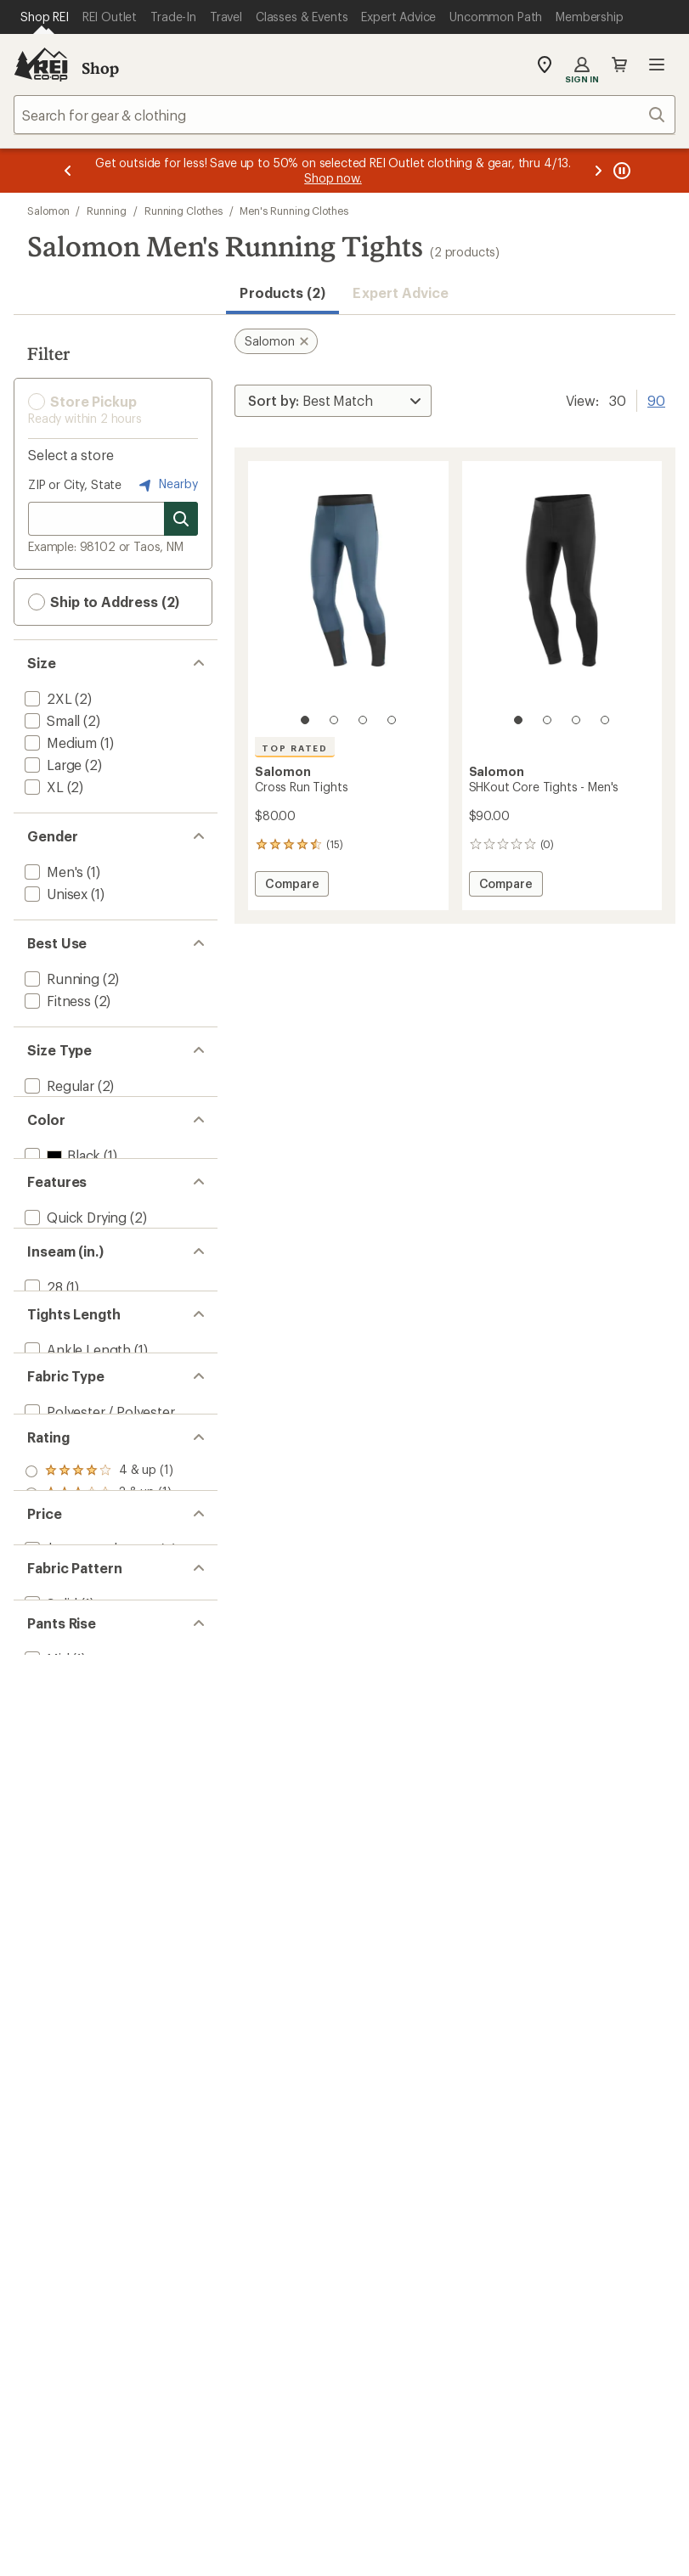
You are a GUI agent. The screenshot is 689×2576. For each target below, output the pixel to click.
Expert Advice (401, 292)
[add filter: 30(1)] (42, 1473)
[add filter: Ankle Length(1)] (76, 1558)
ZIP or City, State (74, 484)
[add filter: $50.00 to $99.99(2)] (88, 1917)
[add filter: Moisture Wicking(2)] (87, 1344)
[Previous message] (68, 170)
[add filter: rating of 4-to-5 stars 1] (99, 1767)
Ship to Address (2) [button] (103, 601)
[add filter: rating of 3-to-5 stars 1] (99, 1789)
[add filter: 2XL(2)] (46, 698)
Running (106, 211)
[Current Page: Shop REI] (45, 17)
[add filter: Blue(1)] (57, 1237)
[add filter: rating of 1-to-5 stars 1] (99, 1833)
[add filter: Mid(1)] (45, 2086)
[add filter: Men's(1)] (52, 871)
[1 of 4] (305, 720)
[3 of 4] (362, 720)
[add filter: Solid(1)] (49, 2002)
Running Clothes (183, 211)
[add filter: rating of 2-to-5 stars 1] (99, 1811)
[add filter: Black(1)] (60, 1214)
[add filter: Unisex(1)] (54, 894)
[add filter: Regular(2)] (57, 1085)
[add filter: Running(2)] (60, 978)
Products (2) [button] (282, 292)
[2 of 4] (333, 720)
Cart (619, 64)
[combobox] (344, 114)
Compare (291, 886)
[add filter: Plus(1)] (47, 1108)
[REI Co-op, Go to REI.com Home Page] (41, 65)
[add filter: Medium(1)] (59, 742)
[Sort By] (333, 401)
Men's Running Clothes (293, 211)
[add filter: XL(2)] (42, 787)
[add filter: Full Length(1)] (69, 1580)
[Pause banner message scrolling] (620, 170)
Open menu (657, 64)
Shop (100, 68)
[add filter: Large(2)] (51, 764)
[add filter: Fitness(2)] (56, 1001)
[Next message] (598, 170)
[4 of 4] (391, 720)
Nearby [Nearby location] (166, 485)
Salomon (48, 211)
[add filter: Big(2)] (43, 1130)
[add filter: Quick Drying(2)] (74, 1321)
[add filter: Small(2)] (50, 720)
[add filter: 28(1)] (42, 1451)
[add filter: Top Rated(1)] (66, 1366)
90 (656, 399)
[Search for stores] (181, 519)
